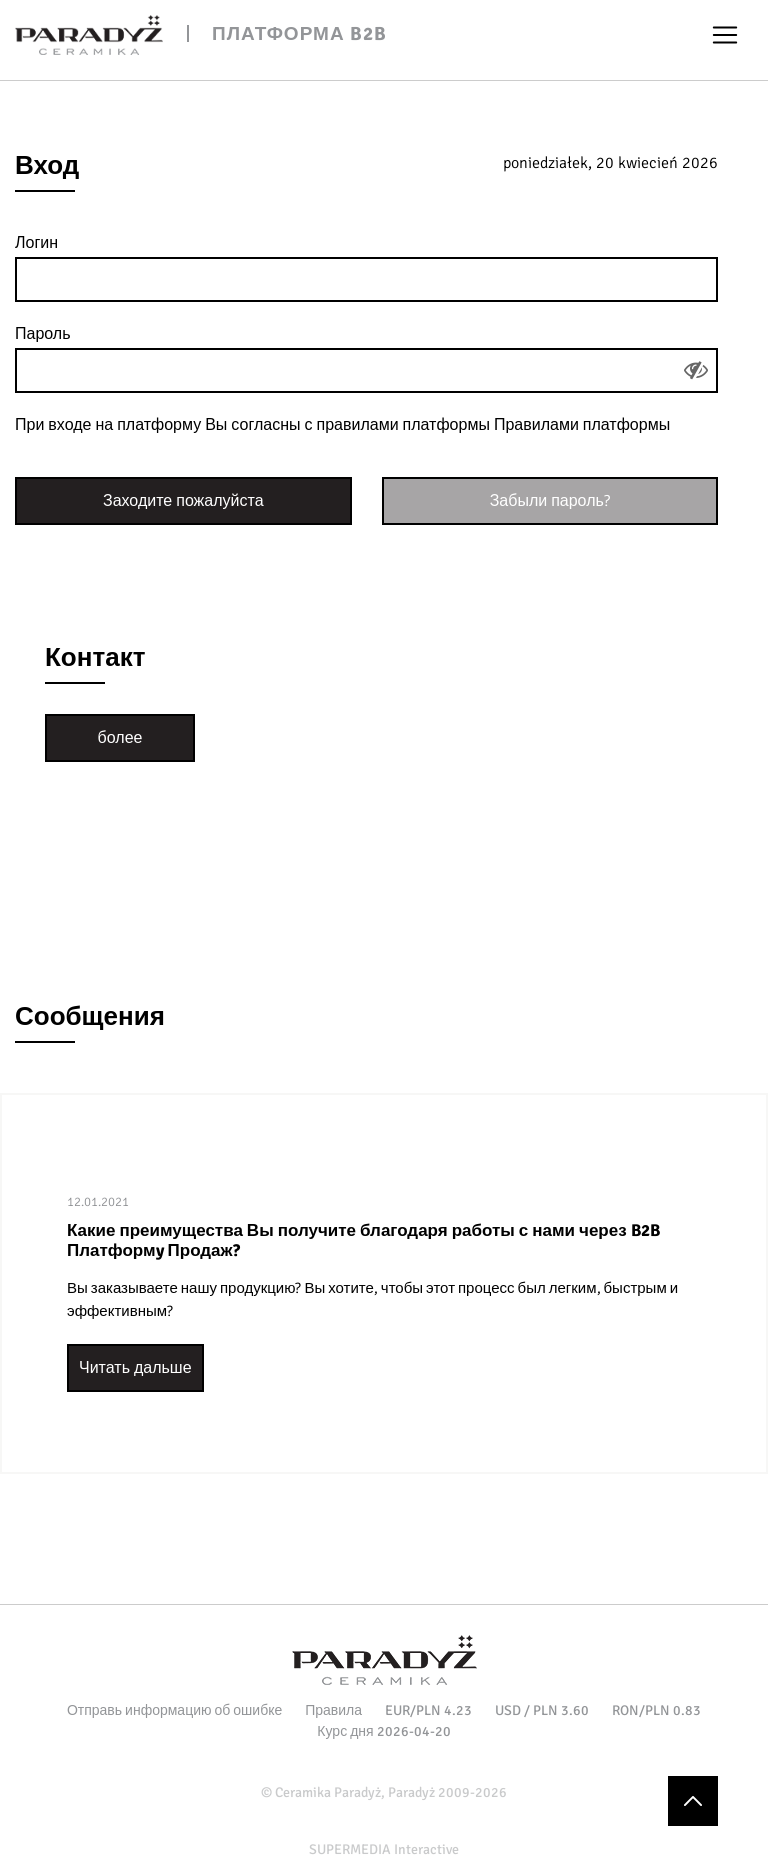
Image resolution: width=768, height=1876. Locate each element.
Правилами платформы (582, 425)
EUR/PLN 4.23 (428, 1710)
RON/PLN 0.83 (656, 1710)
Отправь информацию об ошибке (174, 1710)
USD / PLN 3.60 (542, 1710)
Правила (333, 1710)
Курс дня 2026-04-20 (383, 1731)
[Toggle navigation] (725, 35)
